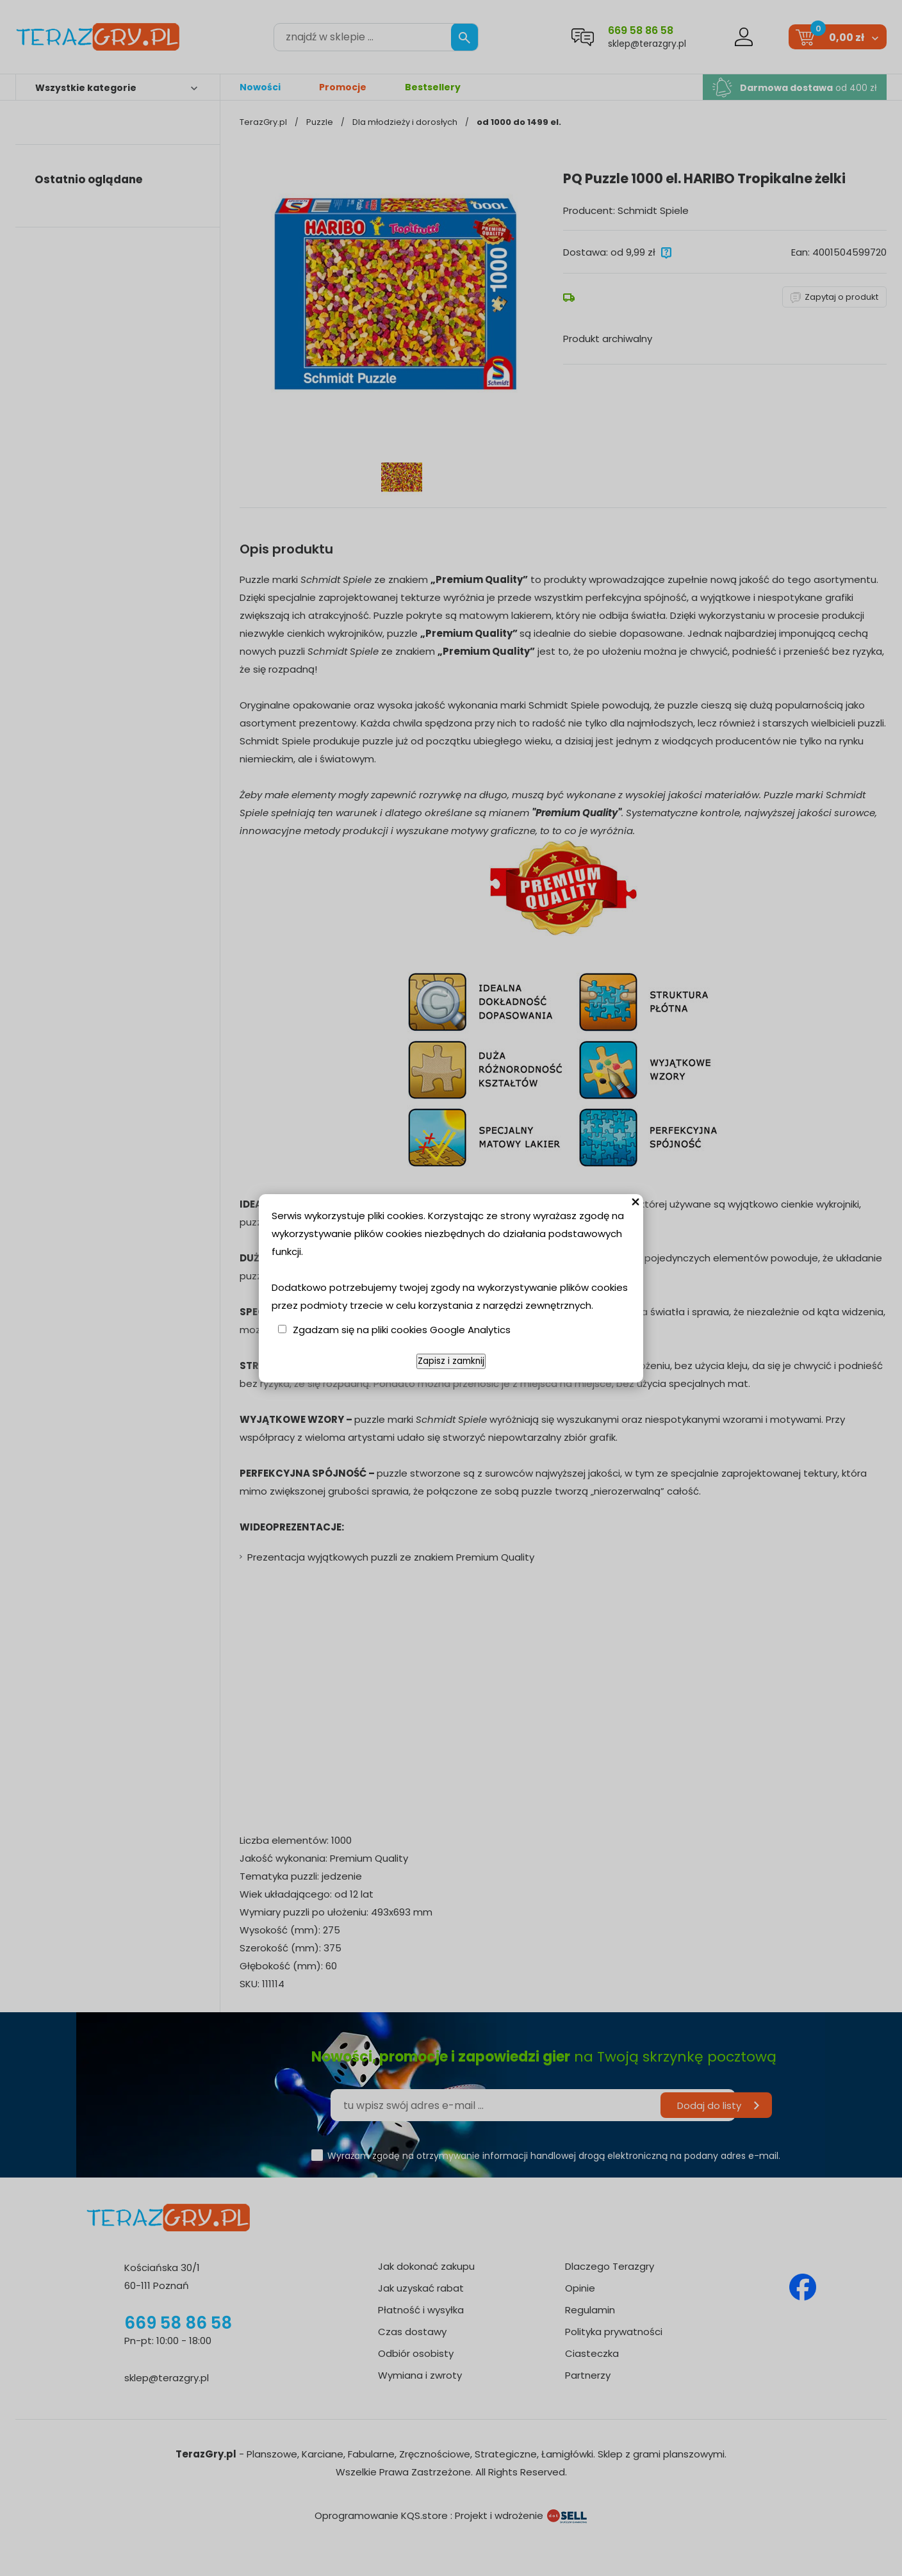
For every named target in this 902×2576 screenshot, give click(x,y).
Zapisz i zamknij (451, 1361)
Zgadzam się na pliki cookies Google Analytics (402, 1329)
